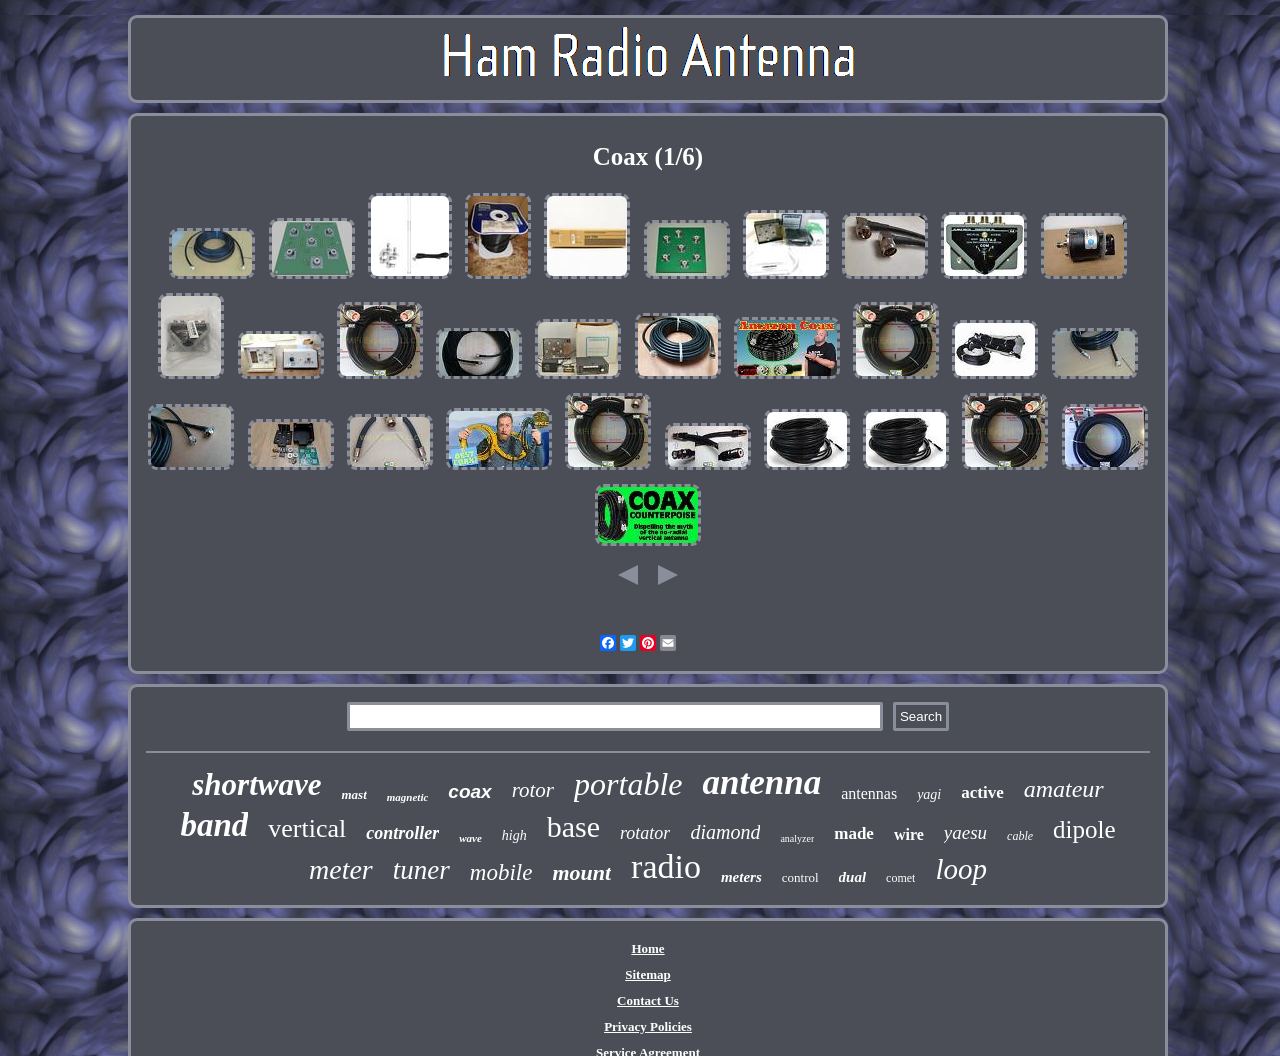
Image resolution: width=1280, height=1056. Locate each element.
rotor (533, 790)
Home (647, 948)
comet (900, 878)
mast (353, 794)
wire (909, 834)
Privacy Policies (648, 1026)
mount (581, 872)
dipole (1084, 829)
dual (853, 877)
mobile (501, 872)
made (854, 833)
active (982, 792)
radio (666, 866)
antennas (869, 793)
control (800, 877)
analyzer (797, 838)
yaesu (965, 832)
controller (402, 833)
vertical (307, 828)
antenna (761, 782)
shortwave (256, 784)
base (573, 826)
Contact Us (648, 1000)
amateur (1064, 789)
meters (741, 877)
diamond (725, 832)
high (514, 835)
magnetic (408, 797)
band (214, 825)
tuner (421, 870)
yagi (929, 794)
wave (470, 838)
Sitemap (648, 974)
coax (469, 791)
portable (628, 784)
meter (341, 869)
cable (1020, 836)
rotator (645, 833)
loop (961, 869)
